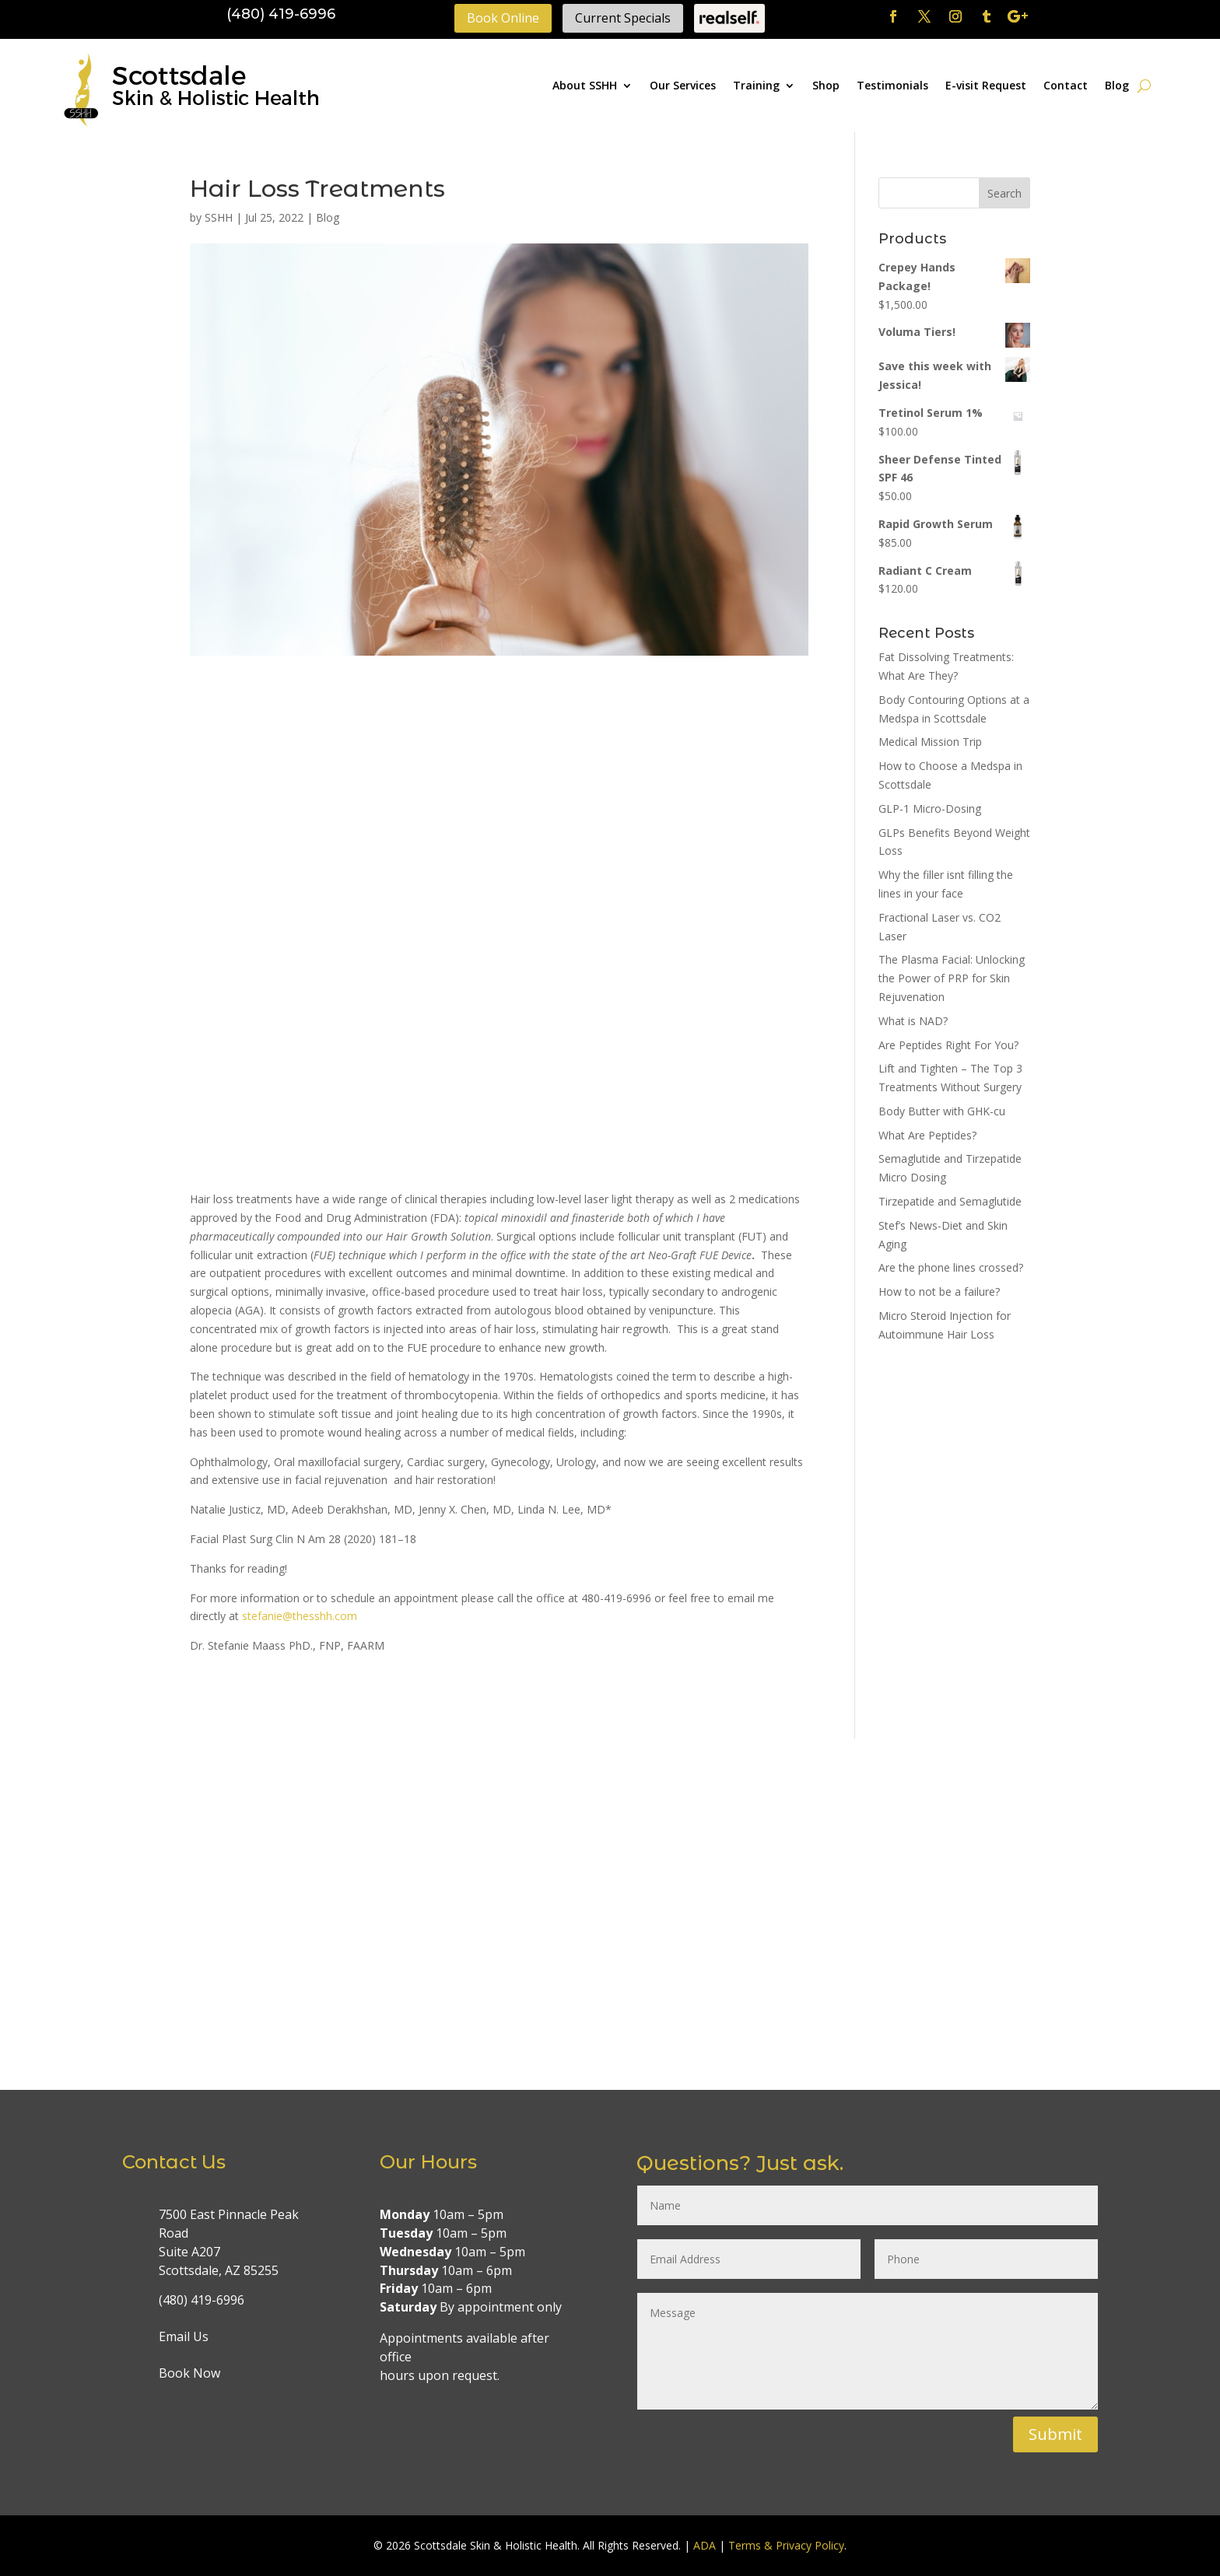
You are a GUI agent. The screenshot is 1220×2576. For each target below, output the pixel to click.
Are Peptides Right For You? (948, 1045)
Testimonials (892, 85)
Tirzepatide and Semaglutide (950, 1201)
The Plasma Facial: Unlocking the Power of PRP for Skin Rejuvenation (951, 978)
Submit (1055, 2434)
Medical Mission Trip (930, 741)
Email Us (184, 2336)
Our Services (683, 85)
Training (756, 85)
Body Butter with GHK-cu (941, 1111)
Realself (729, 17)
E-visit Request (985, 85)
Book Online (503, 17)
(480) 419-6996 (280, 14)
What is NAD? (913, 1020)
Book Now (189, 2373)
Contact (1065, 85)
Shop (826, 85)
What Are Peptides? (927, 1135)
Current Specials (623, 17)
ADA (704, 2545)
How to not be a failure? (939, 1291)
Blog (1117, 85)
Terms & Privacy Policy (786, 2545)
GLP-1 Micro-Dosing (929, 808)
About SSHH (584, 85)
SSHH (219, 217)
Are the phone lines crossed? (950, 1267)
